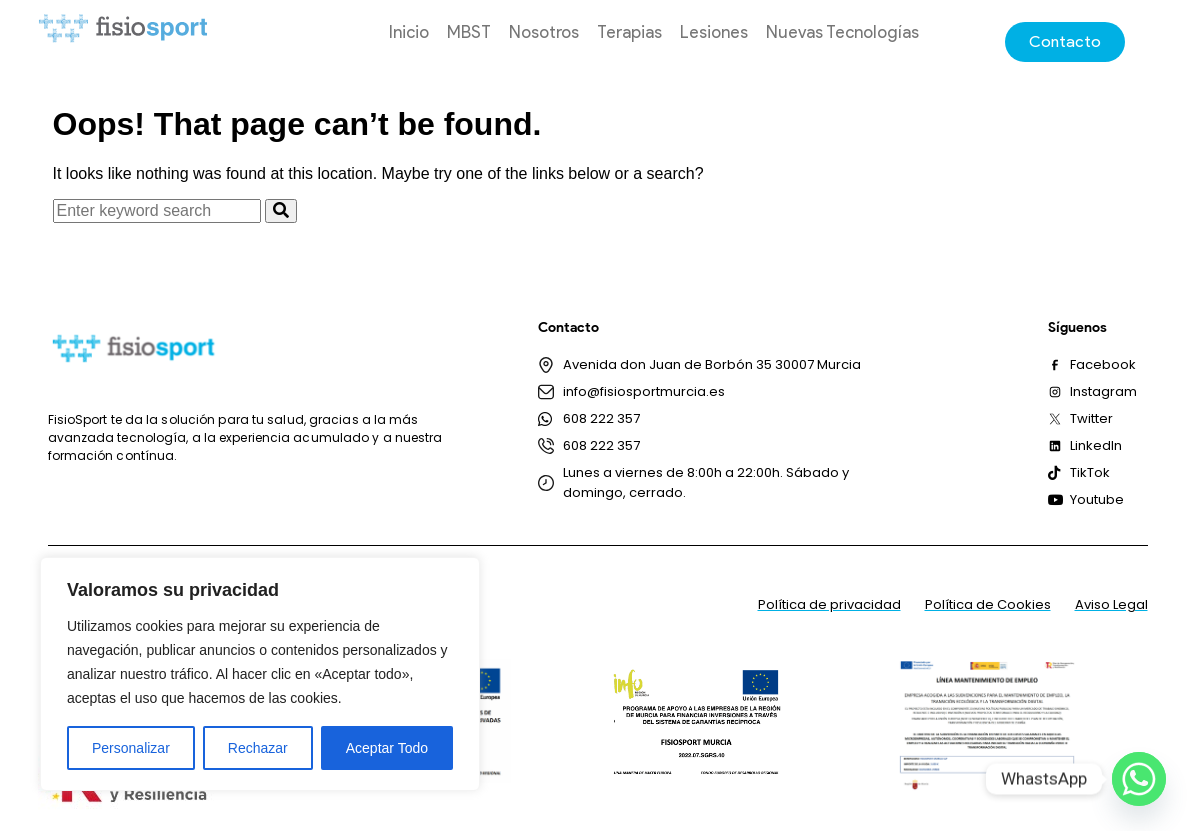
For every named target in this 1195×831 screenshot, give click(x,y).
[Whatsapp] (1139, 779)
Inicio (409, 32)
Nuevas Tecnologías (842, 32)
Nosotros (544, 32)
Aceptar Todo (387, 748)
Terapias (629, 32)
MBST (469, 32)
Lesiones (714, 32)
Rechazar (258, 748)
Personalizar (131, 748)
